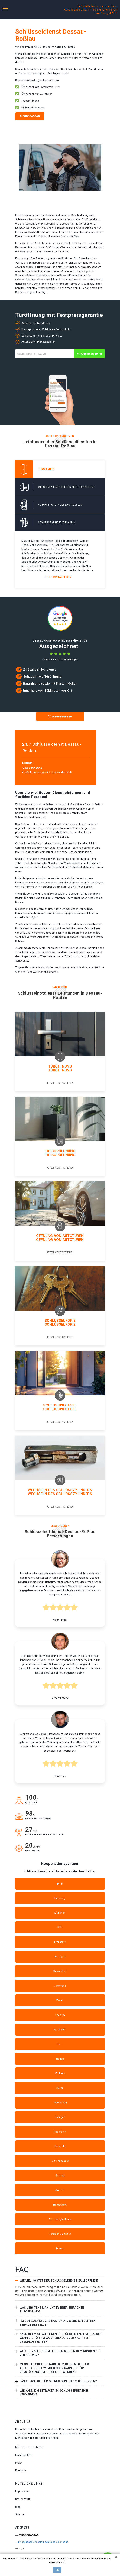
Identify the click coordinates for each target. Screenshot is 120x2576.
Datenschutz (23, 2499)
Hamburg (60, 1898)
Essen (60, 2000)
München (60, 1912)
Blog (18, 2506)
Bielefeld (60, 2146)
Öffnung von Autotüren (60, 1236)
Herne (60, 2088)
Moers (60, 2248)
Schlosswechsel (60, 1405)
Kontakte (20, 2470)
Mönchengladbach (60, 2219)
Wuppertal (60, 2029)
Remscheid (60, 2204)
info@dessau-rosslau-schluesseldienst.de (47, 772)
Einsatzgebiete (24, 2455)
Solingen (60, 2117)
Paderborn (60, 2131)
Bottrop (60, 2175)
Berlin (60, 1883)
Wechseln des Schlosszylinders (60, 1490)
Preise (19, 2462)
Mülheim (60, 2073)
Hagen (60, 2058)
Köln (60, 1927)
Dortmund (60, 1985)
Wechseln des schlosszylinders (60, 1494)
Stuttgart (60, 1956)
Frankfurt (60, 1942)
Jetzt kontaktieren (57, 577)
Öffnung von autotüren (60, 1240)
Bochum (60, 2015)
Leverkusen (60, 2102)
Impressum (22, 2491)
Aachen (59, 2190)
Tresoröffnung (60, 1151)
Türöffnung (60, 1066)
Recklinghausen (60, 2161)
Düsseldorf (60, 1971)
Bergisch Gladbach (60, 2233)
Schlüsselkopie (60, 1320)
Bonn (60, 2044)
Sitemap (20, 2514)
